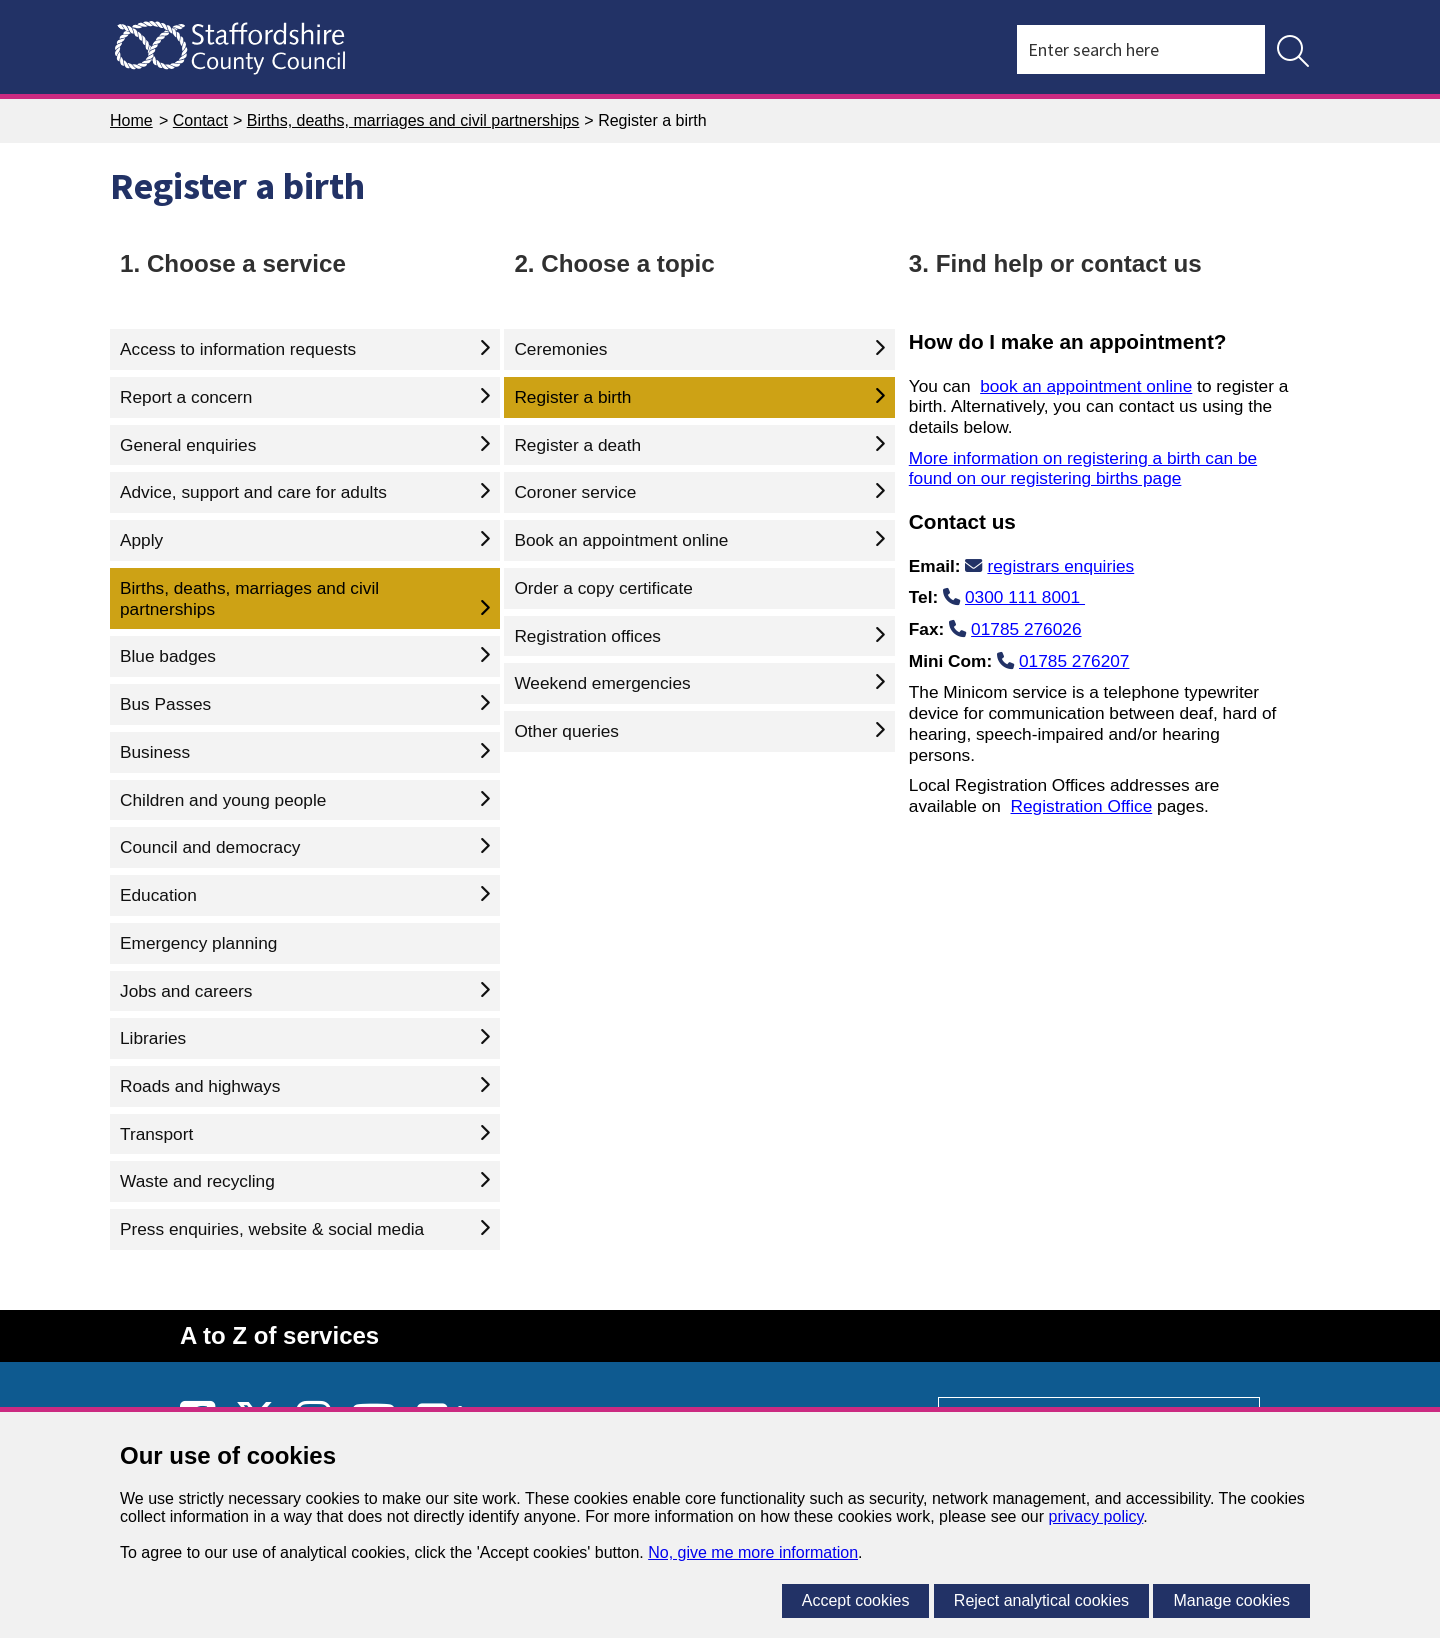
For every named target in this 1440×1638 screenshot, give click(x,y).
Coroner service (575, 492)
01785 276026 (1026, 629)
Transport (156, 1134)
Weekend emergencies (602, 683)
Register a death (577, 445)
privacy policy (1095, 1516)
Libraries (153, 1038)
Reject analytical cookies (1041, 1600)
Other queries (566, 731)
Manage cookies (1231, 1600)
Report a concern (186, 397)
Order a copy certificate (603, 588)
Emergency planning (198, 943)
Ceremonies (560, 349)
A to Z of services (279, 1335)
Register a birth (572, 397)
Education (158, 895)
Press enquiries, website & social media (272, 1229)
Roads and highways (200, 1086)
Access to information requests (238, 349)
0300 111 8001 (1025, 597)
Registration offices (587, 636)
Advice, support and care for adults (253, 492)
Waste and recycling (197, 1181)
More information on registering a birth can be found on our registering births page (1083, 468)
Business (155, 752)
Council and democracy (210, 847)
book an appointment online (1086, 386)
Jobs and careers (186, 991)
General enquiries (188, 445)
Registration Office (1082, 806)
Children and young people (223, 800)
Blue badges (168, 656)
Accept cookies (856, 1600)
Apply (141, 540)
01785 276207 (1074, 661)
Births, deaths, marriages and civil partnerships (413, 120)
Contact (200, 120)
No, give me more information (753, 1552)
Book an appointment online (621, 540)
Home (131, 120)
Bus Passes (165, 704)
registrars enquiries (1060, 566)
